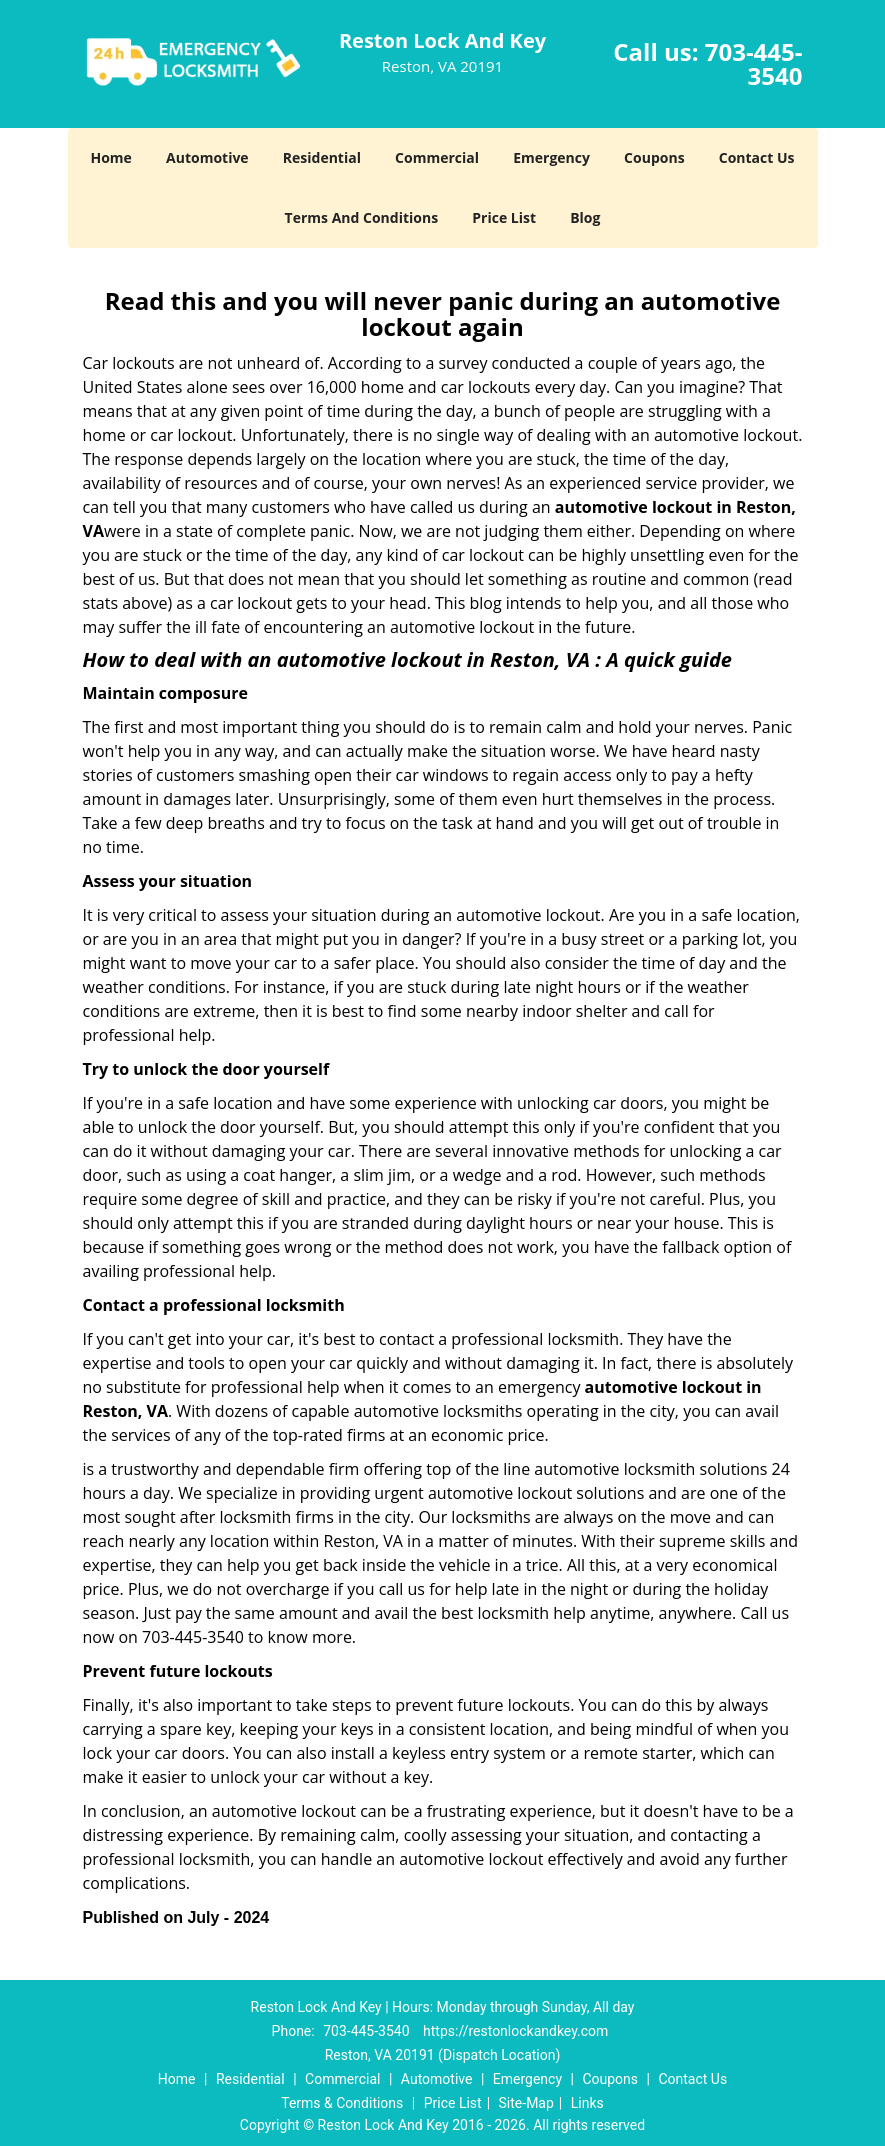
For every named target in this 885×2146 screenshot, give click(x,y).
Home (110, 157)
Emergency (551, 157)
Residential (322, 157)
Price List (504, 217)
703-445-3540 (754, 63)
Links (587, 2103)
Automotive (207, 157)
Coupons (654, 157)
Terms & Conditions (342, 2103)
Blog (585, 217)
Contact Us (757, 157)
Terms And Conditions (362, 217)
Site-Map (526, 2103)
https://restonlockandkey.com (515, 2031)
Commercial (437, 157)
